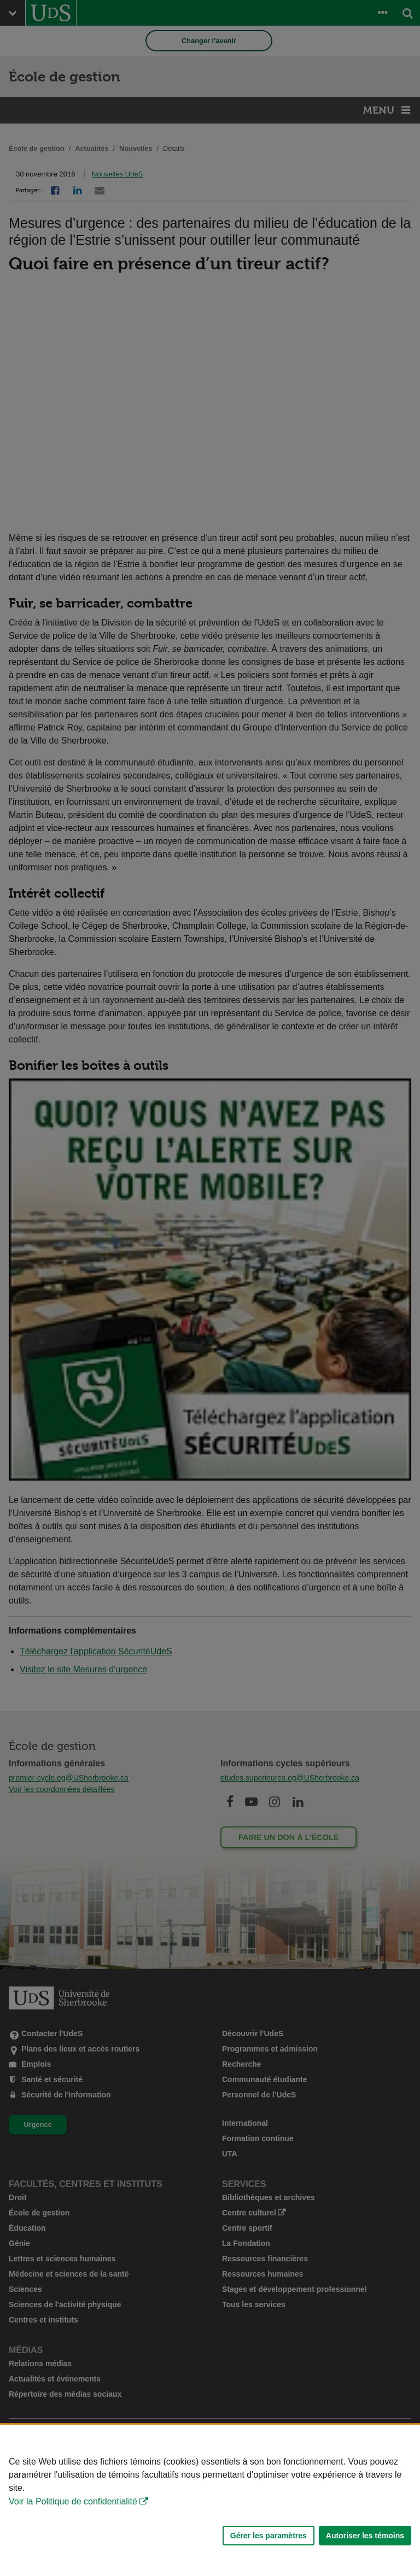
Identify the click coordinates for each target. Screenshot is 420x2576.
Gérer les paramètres (268, 2535)
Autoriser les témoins (365, 2535)
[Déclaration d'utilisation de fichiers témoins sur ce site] (210, 2500)
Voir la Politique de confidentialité (73, 2501)
